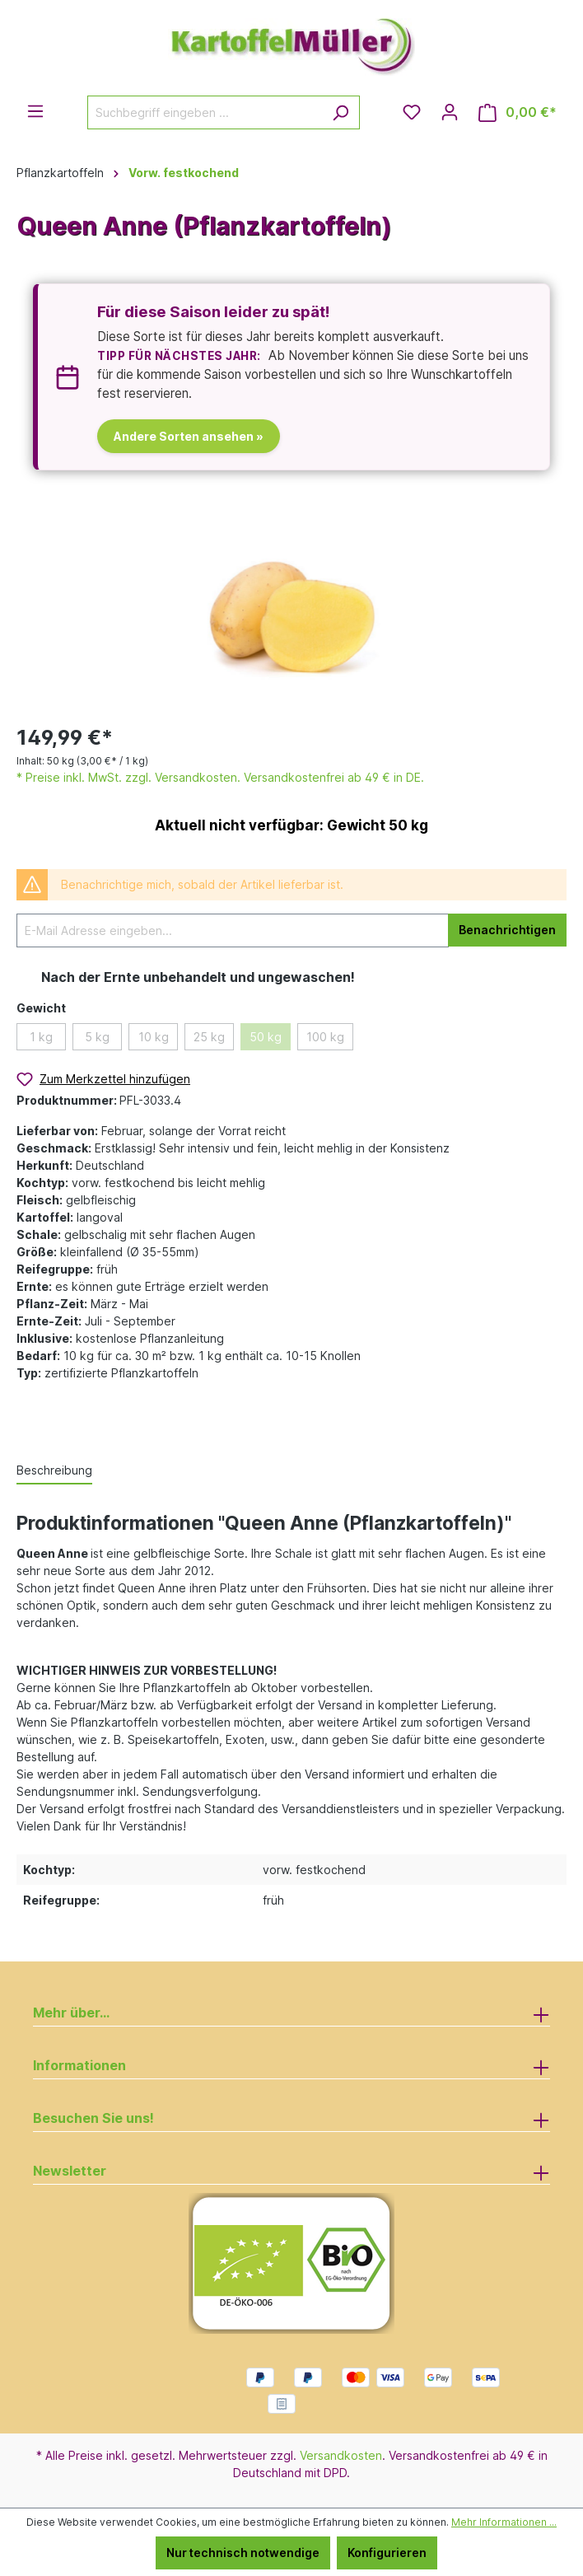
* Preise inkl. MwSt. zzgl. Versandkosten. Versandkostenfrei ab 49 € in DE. (220, 777)
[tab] (54, 1470)
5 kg (97, 1037)
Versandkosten (341, 2455)
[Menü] (35, 111)
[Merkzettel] (412, 112)
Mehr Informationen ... (504, 2522)
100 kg (325, 1037)
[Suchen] (340, 112)
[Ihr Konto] (450, 112)
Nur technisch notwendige (242, 2553)
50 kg (266, 1037)
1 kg (41, 1037)
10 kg (153, 1037)
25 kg (209, 1037)
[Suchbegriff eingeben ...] (204, 112)
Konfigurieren (387, 2553)
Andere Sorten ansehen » (189, 436)
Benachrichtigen (507, 930)
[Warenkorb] (518, 112)
